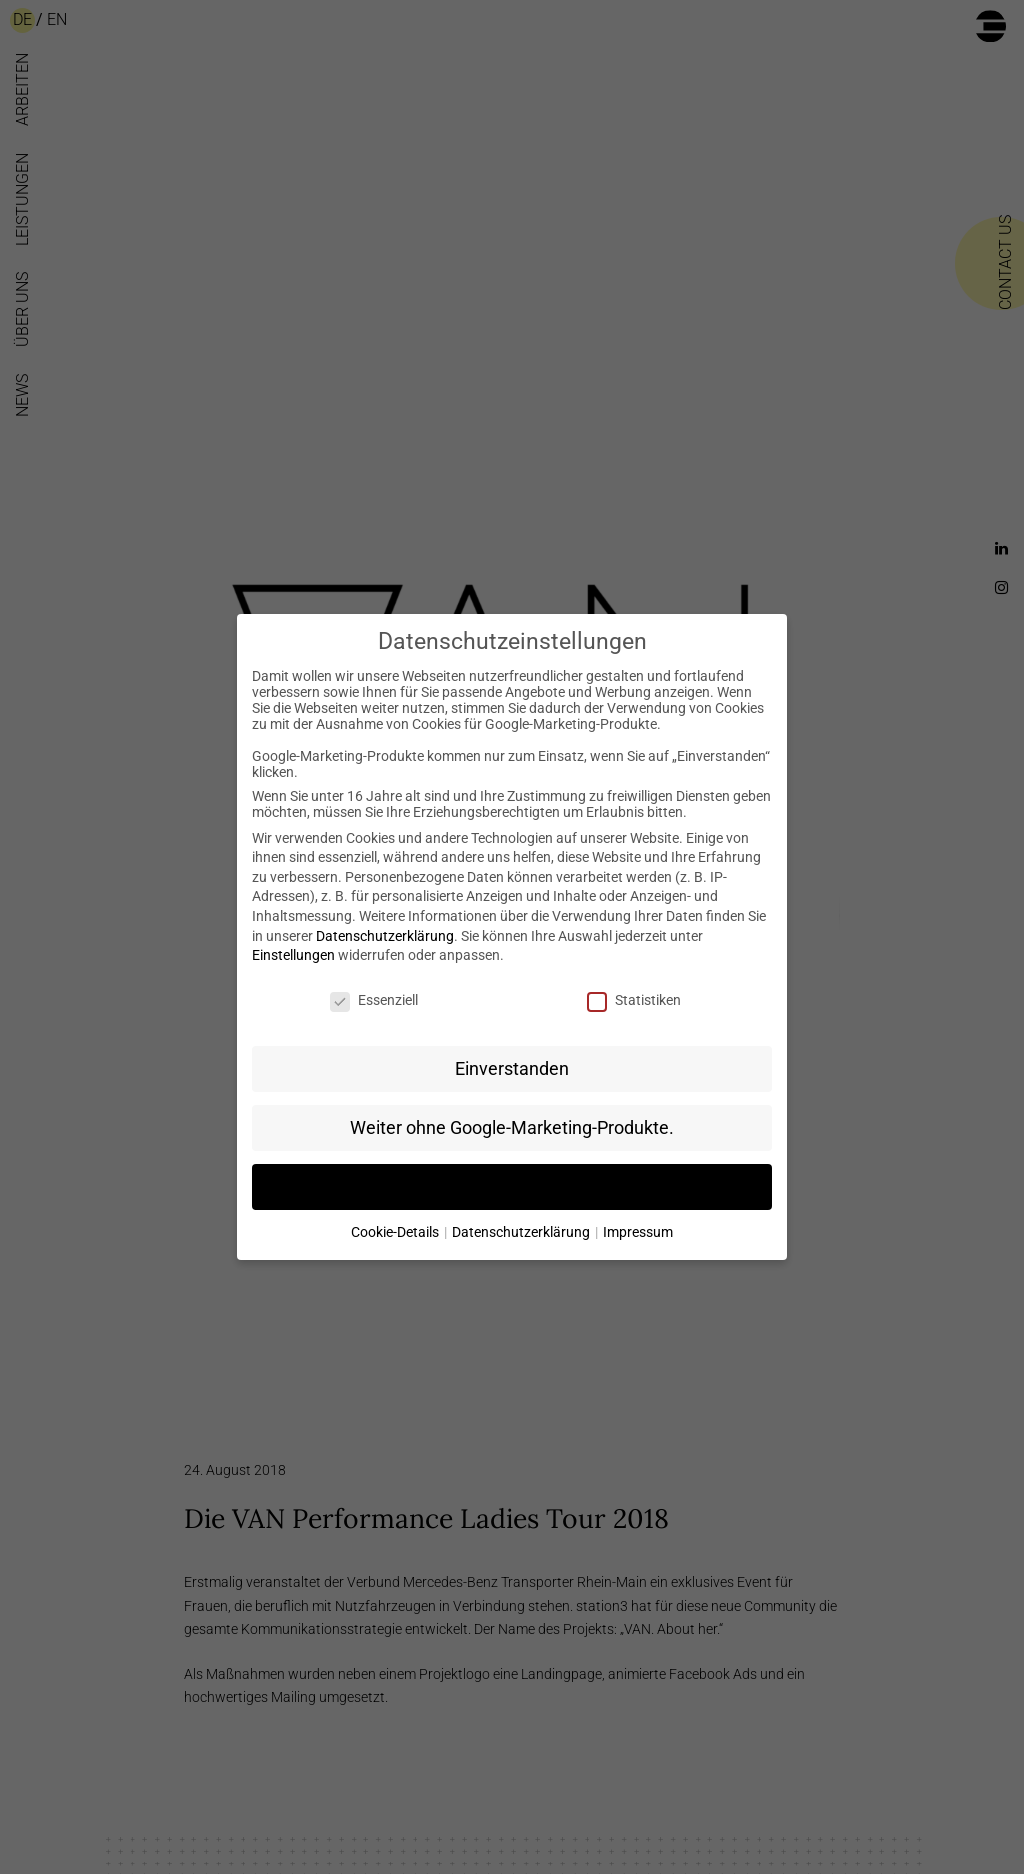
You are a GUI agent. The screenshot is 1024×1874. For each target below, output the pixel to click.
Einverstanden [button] (512, 1069)
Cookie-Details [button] (396, 1232)
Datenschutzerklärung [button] (522, 1232)
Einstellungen (293, 955)
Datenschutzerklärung (385, 936)
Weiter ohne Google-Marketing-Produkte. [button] (512, 1128)
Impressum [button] (638, 1232)
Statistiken (634, 1000)
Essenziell (374, 1000)
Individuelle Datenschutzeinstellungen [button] (512, 1187)
